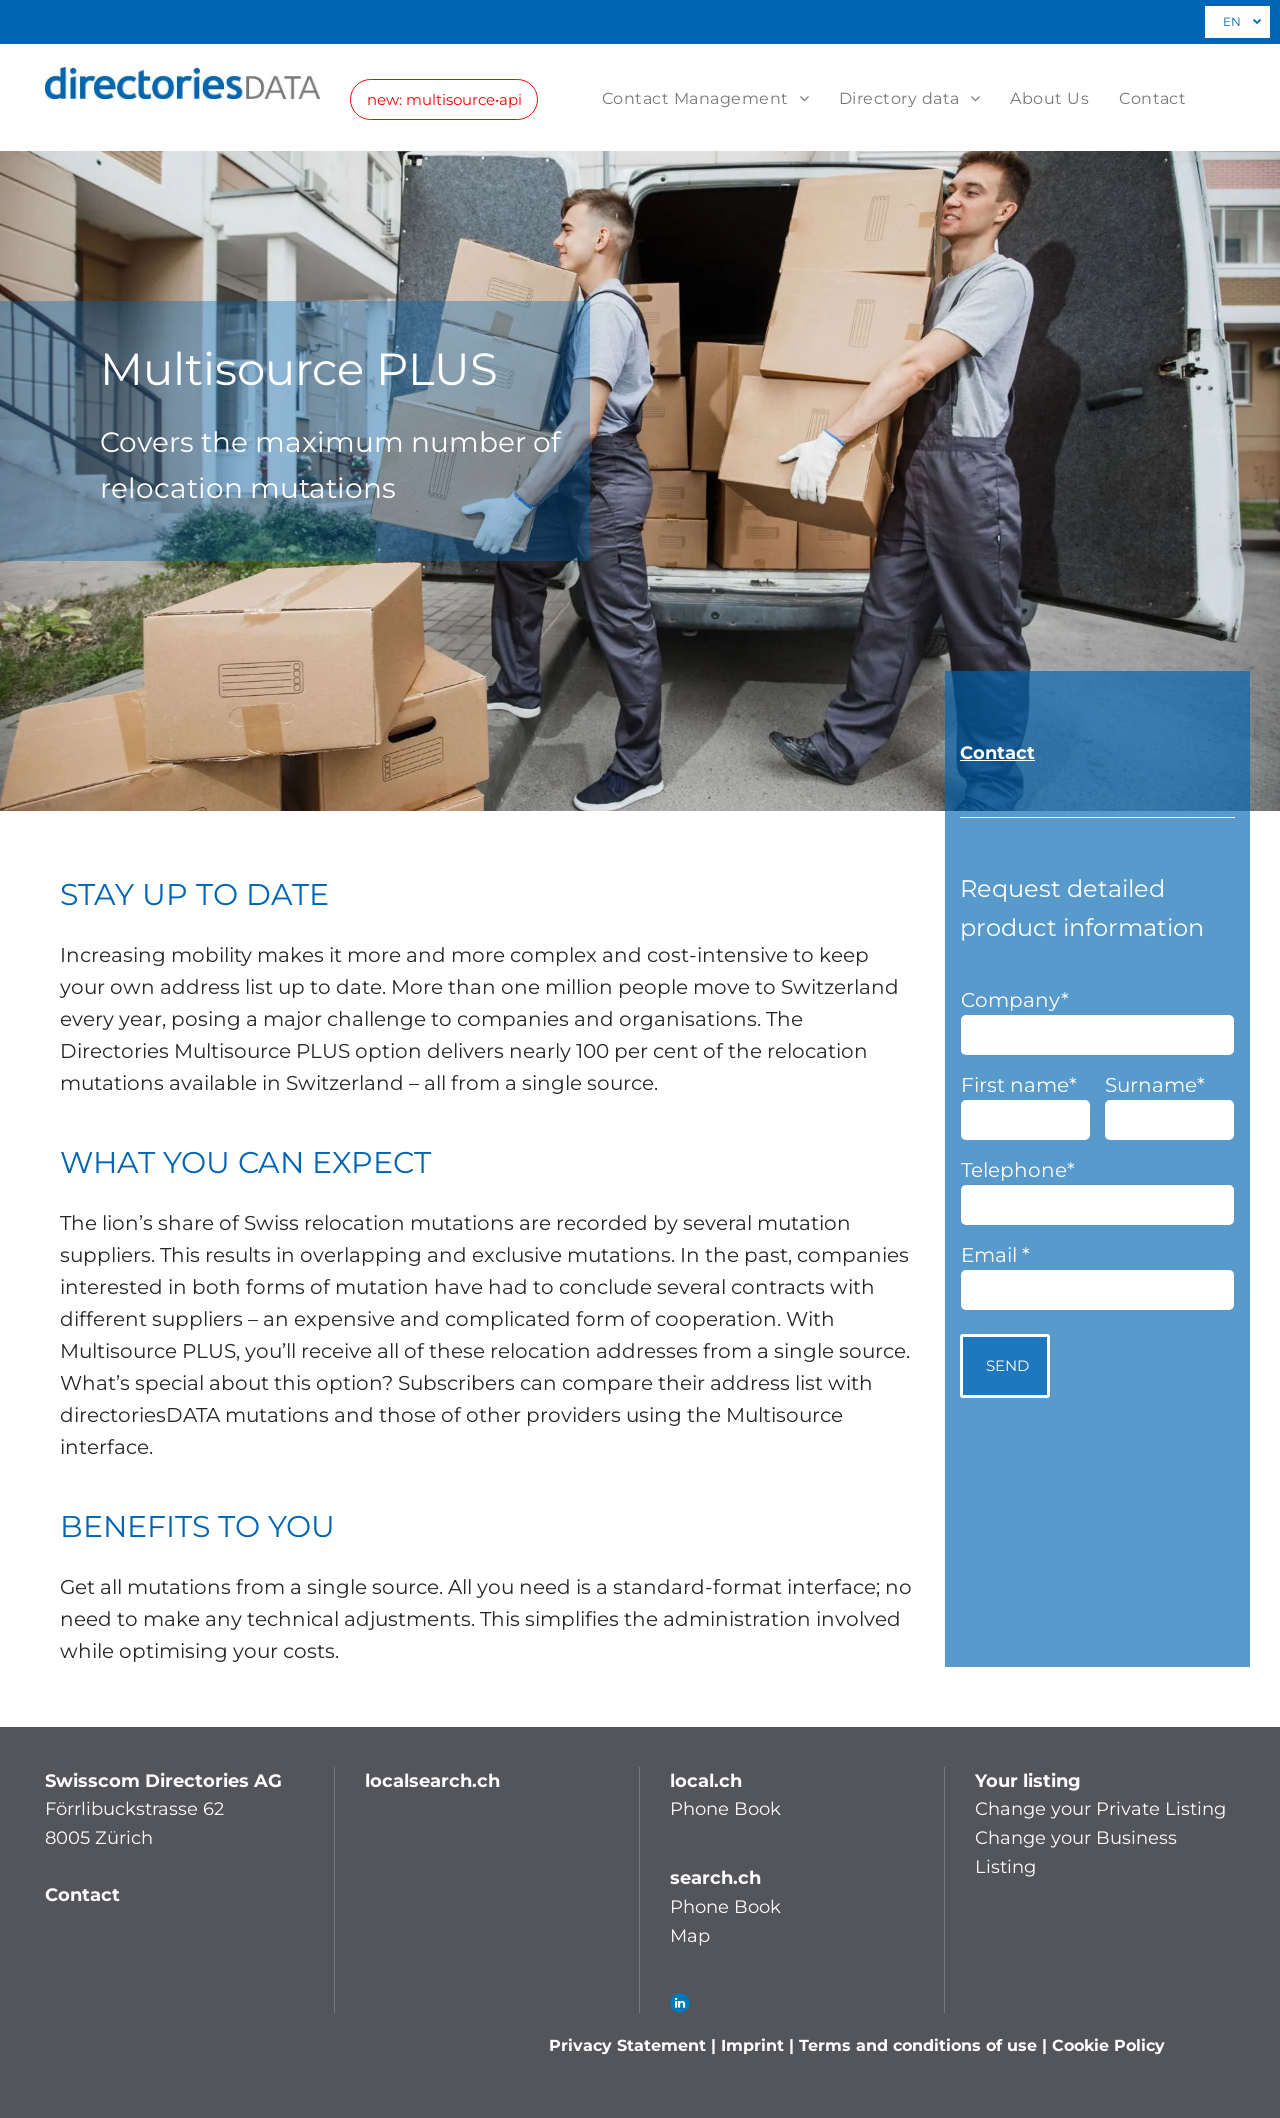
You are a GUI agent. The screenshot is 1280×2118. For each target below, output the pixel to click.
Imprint (752, 2045)
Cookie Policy (1108, 2045)
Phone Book (725, 1809)
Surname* (1155, 1085)
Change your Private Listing (1100, 1809)
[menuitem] (720, 98)
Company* (1015, 1000)
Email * (995, 1255)
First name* (1019, 1085)
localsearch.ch (432, 1781)
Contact (997, 753)
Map (690, 1936)
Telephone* (1018, 1170)
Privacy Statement (627, 2045)
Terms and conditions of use (918, 2045)
